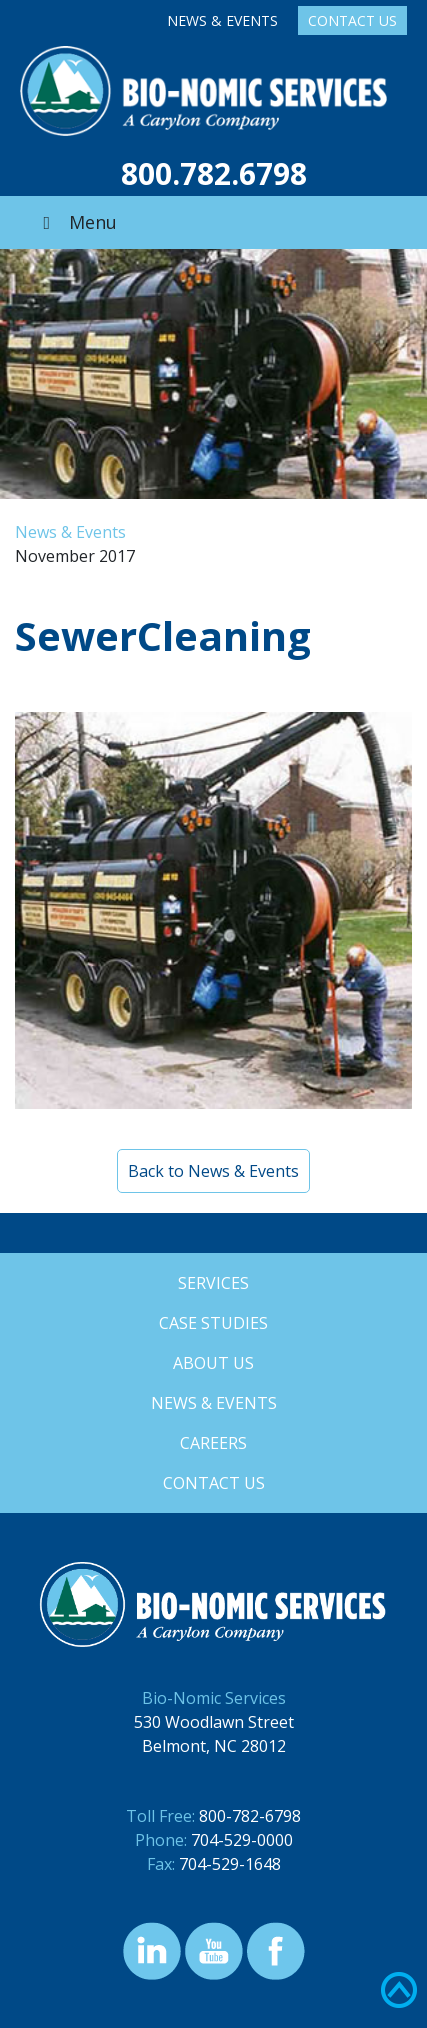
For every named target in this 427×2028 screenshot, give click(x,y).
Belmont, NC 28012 (214, 1746)
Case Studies (213, 1323)
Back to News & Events (213, 1171)
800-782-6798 (250, 1816)
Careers (213, 1443)
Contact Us (352, 20)
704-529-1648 (230, 1864)
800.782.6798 (214, 173)
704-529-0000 (242, 1840)
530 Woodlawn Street (214, 1722)
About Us (213, 1363)
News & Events (222, 20)
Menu (76, 222)
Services (213, 1283)
